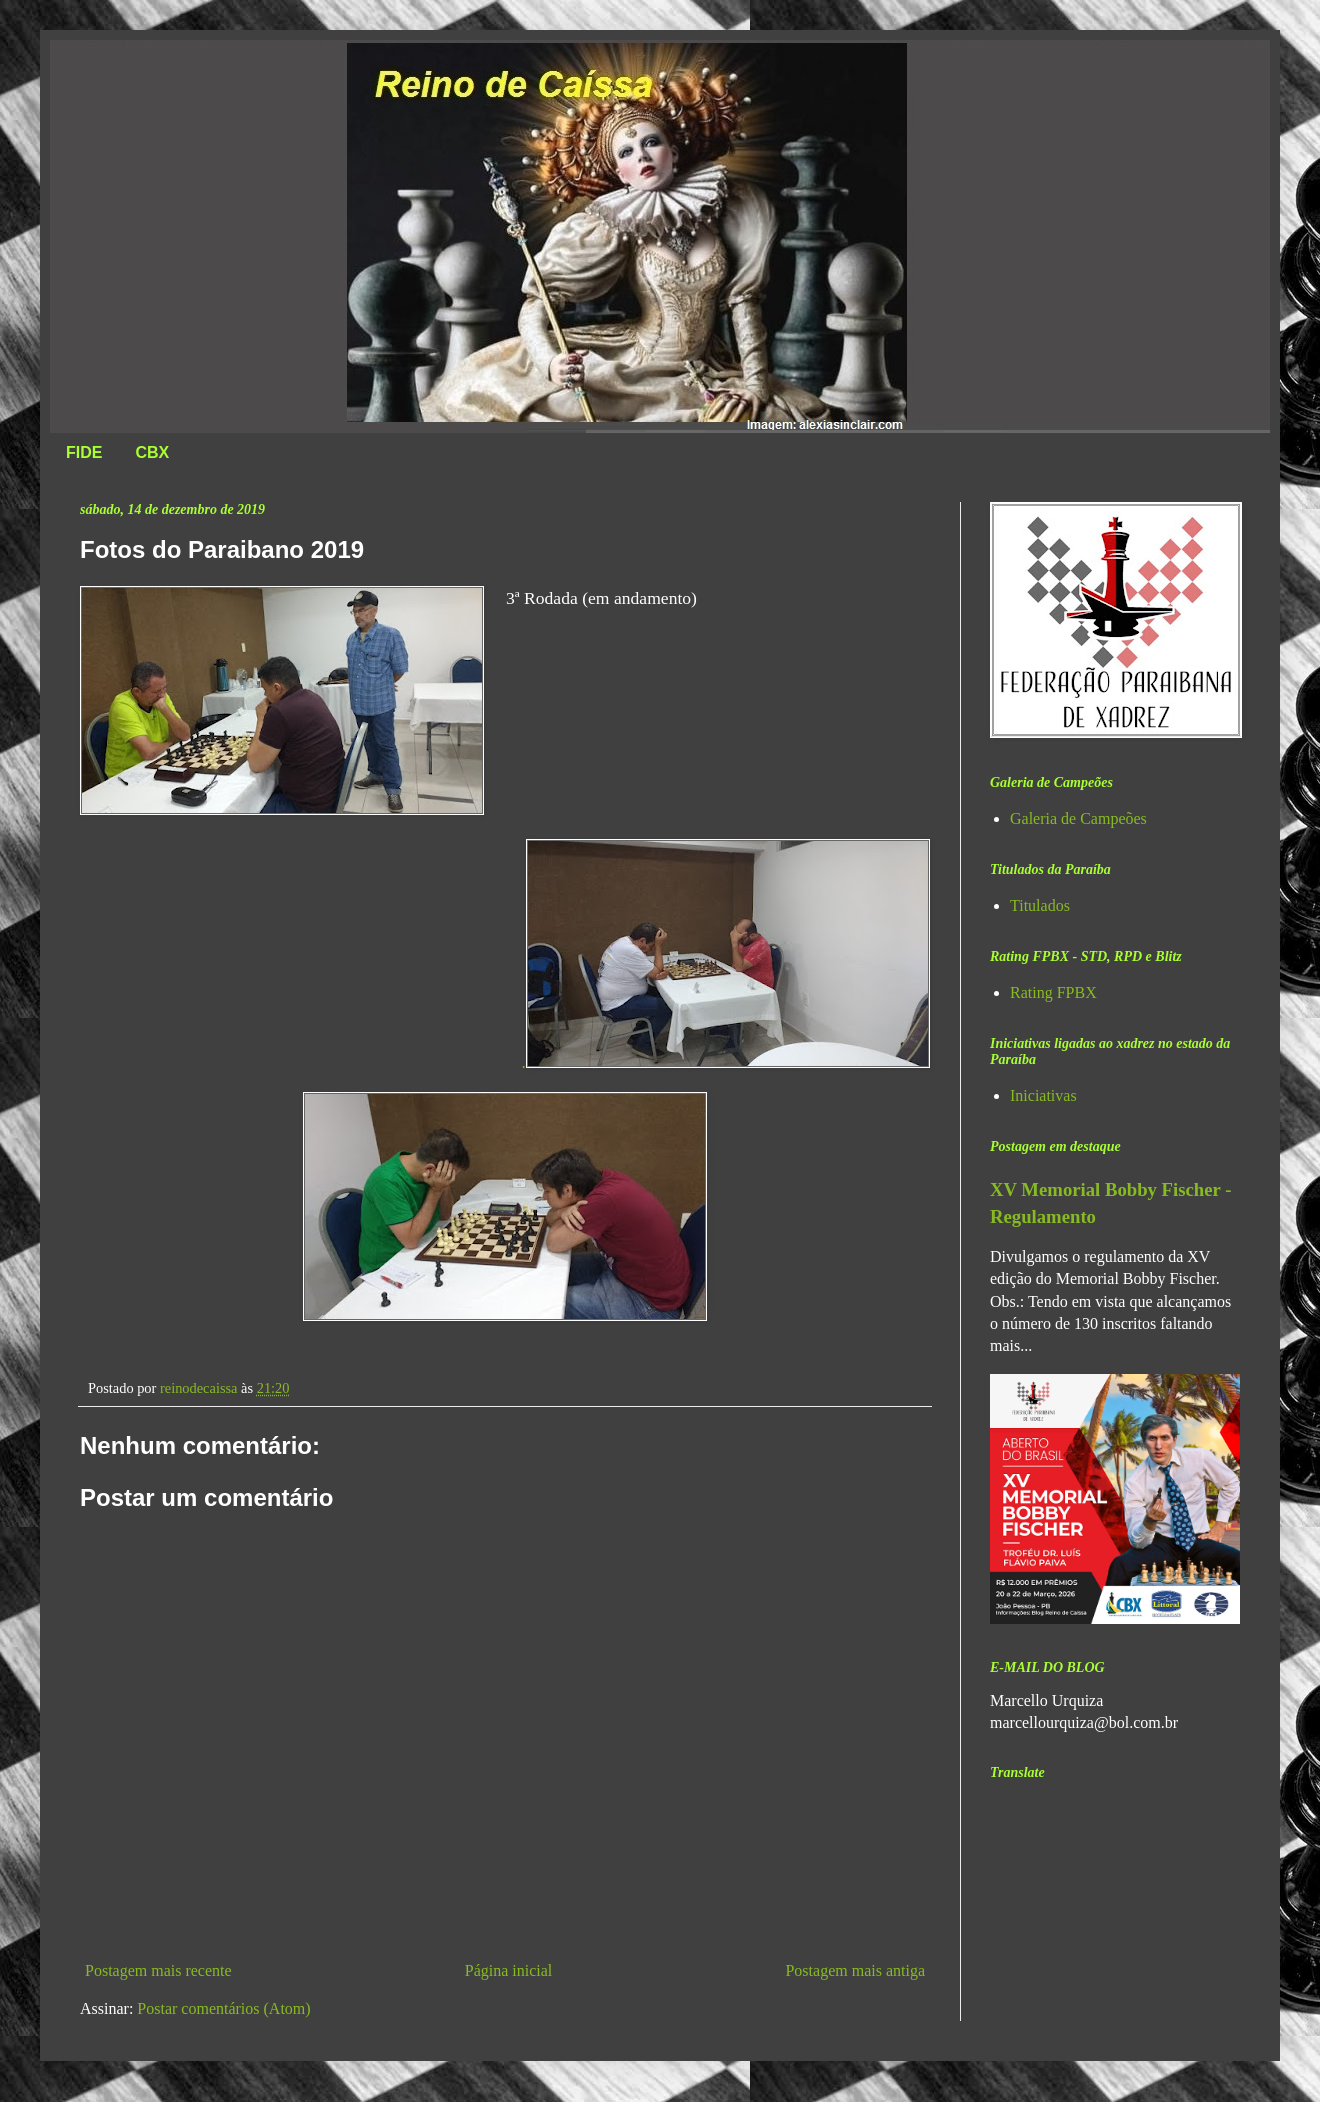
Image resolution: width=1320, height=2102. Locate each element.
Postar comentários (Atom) (223, 2008)
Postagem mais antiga (855, 1970)
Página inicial (509, 1970)
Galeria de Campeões (1078, 818)
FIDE (84, 452)
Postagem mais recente (158, 1970)
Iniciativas (1043, 1095)
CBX (152, 452)
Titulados (1040, 905)
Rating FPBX (1053, 992)
